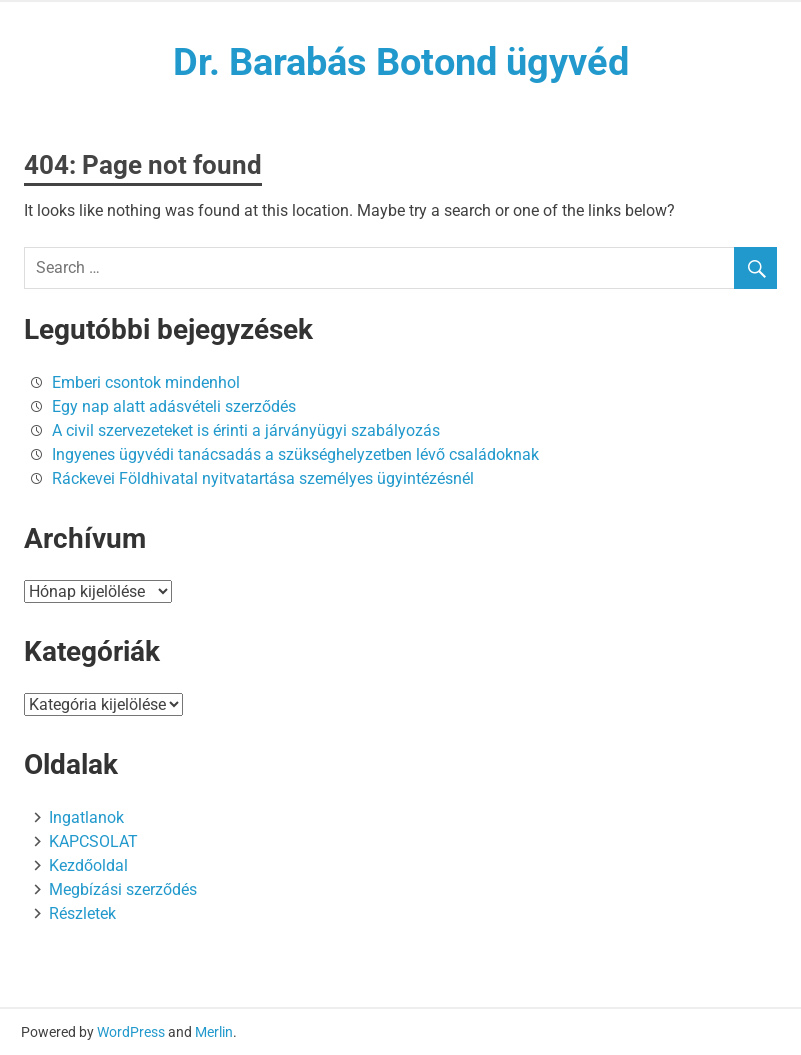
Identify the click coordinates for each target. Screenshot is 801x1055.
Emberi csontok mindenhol (146, 382)
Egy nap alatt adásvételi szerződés (174, 406)
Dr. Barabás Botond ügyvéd (401, 62)
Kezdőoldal (88, 865)
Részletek (82, 913)
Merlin (214, 1032)
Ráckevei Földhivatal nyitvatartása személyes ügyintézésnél (263, 478)
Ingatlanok (86, 817)
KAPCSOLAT (93, 841)
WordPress (131, 1032)
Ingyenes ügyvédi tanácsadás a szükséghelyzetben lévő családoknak (295, 454)
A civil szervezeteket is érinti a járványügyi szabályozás (246, 430)
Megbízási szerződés (123, 889)
